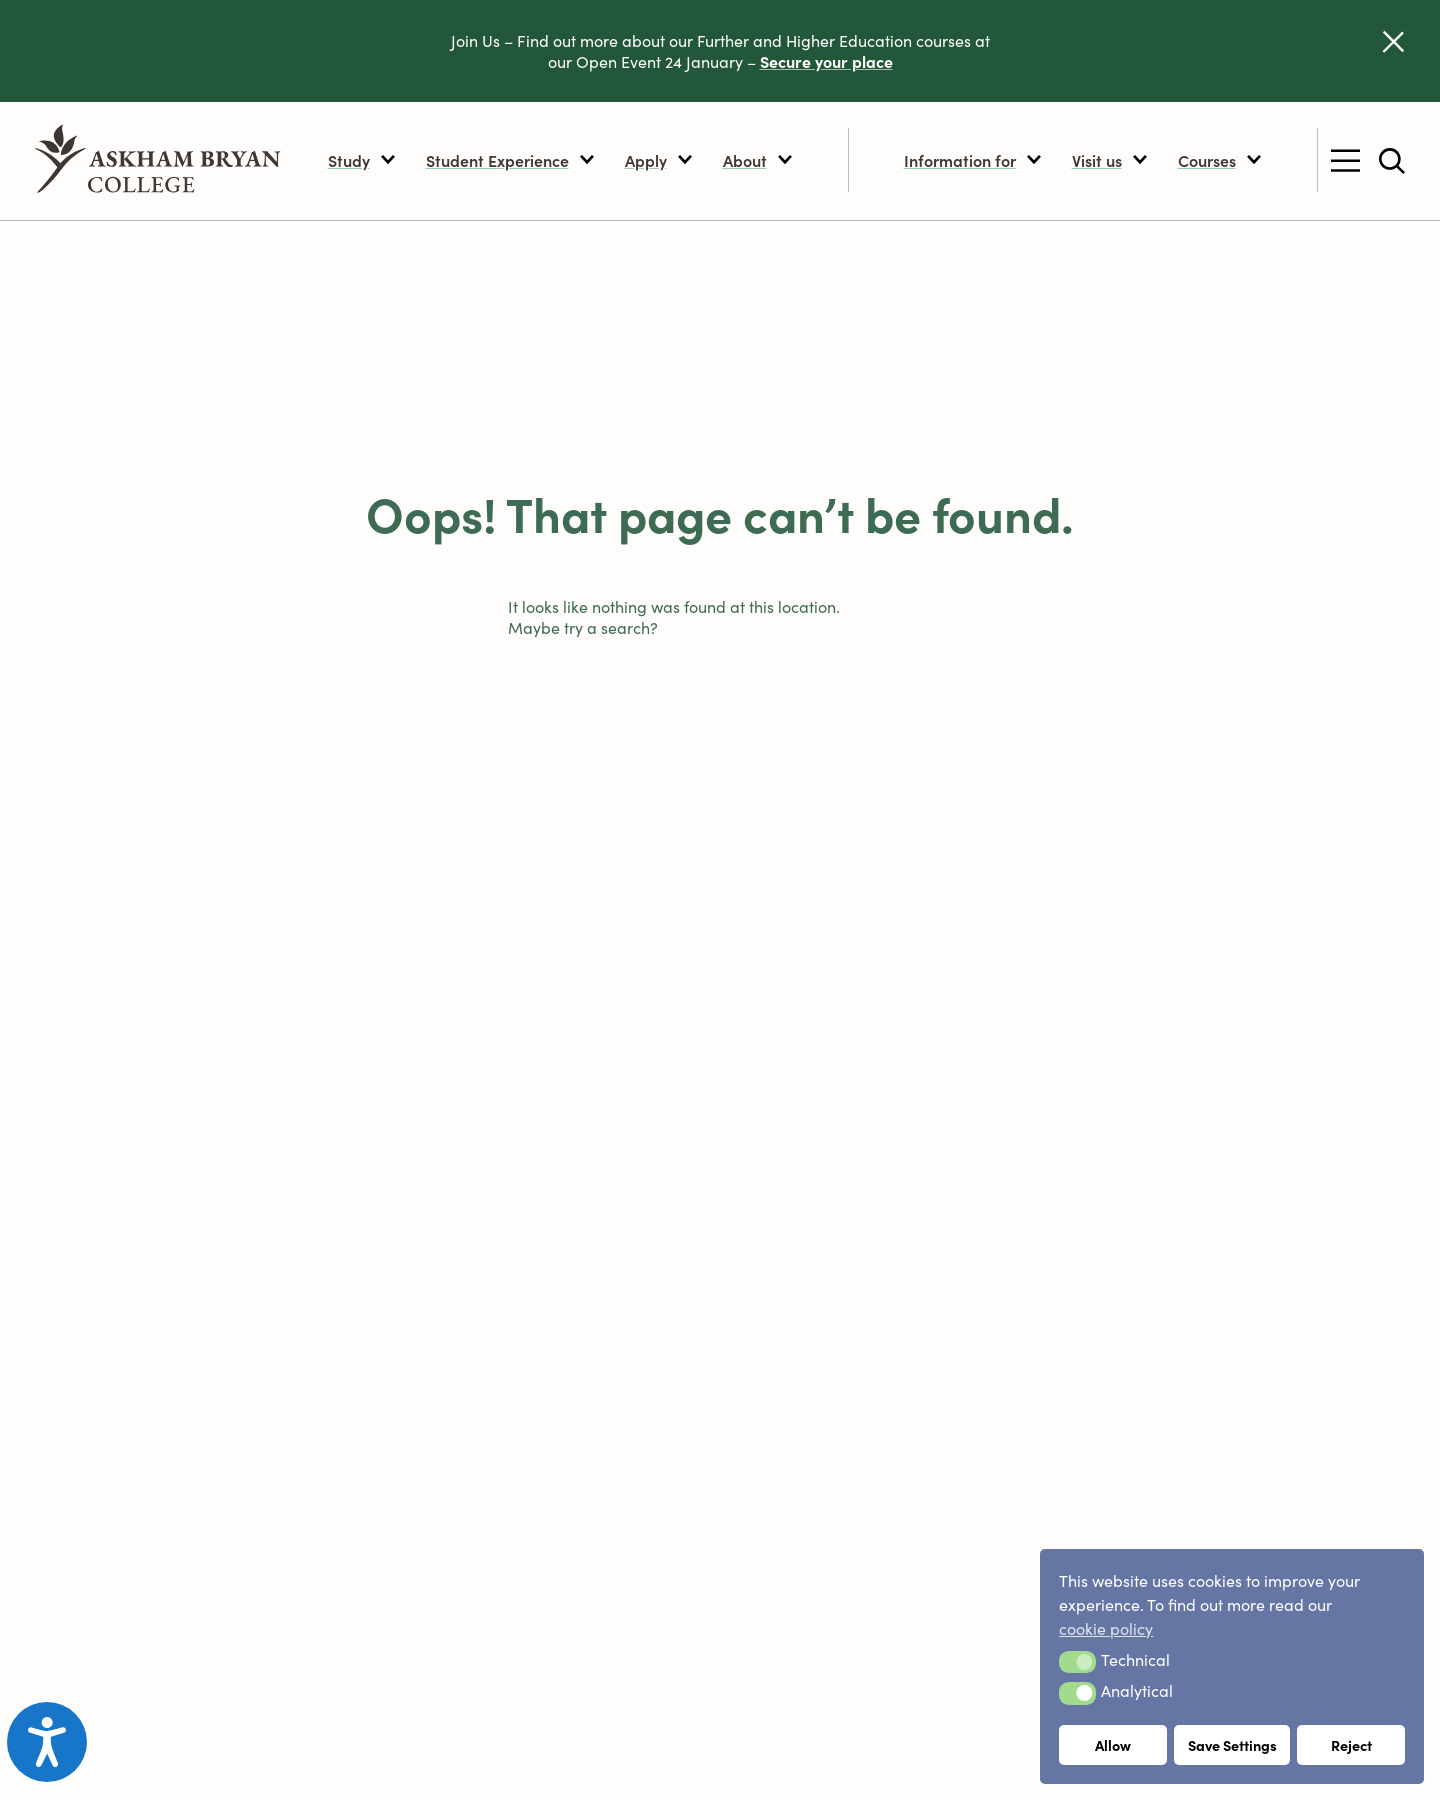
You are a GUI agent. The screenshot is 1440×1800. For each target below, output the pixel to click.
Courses (1220, 160)
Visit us (1110, 160)
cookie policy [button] (1106, 1628)
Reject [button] (1351, 1745)
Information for (973, 160)
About (758, 160)
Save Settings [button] (1232, 1745)
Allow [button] (1113, 1745)
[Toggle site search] (1392, 161)
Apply (659, 160)
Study (362, 160)
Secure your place (826, 61)
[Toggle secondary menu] (1345, 161)
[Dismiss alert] (1393, 41)
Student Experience (510, 160)
